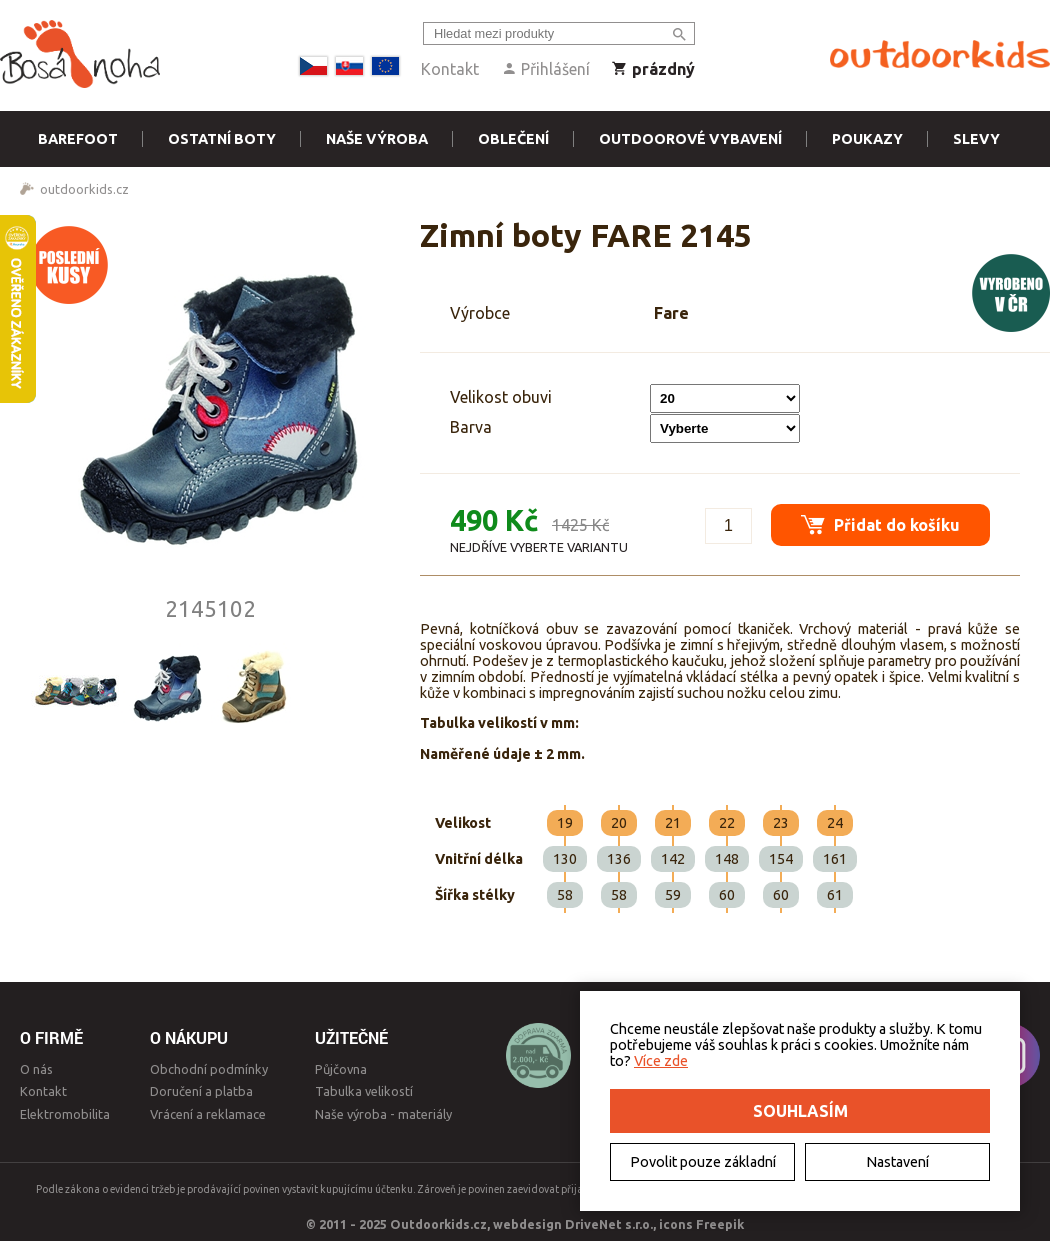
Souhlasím (800, 1111)
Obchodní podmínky (209, 1069)
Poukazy (867, 139)
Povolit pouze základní (703, 1162)
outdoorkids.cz (84, 189)
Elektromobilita (65, 1114)
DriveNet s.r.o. (609, 1224)
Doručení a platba (201, 1091)
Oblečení (513, 139)
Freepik (720, 1224)
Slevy (976, 139)
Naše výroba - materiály (383, 1114)
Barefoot (78, 139)
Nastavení (897, 1162)
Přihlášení (545, 69)
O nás (36, 1069)
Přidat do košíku (880, 524)
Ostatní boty (222, 139)
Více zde (661, 1061)
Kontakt (450, 69)
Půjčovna (341, 1069)
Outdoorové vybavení (690, 139)
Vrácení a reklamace (208, 1114)
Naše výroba (377, 139)
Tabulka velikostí (364, 1091)
